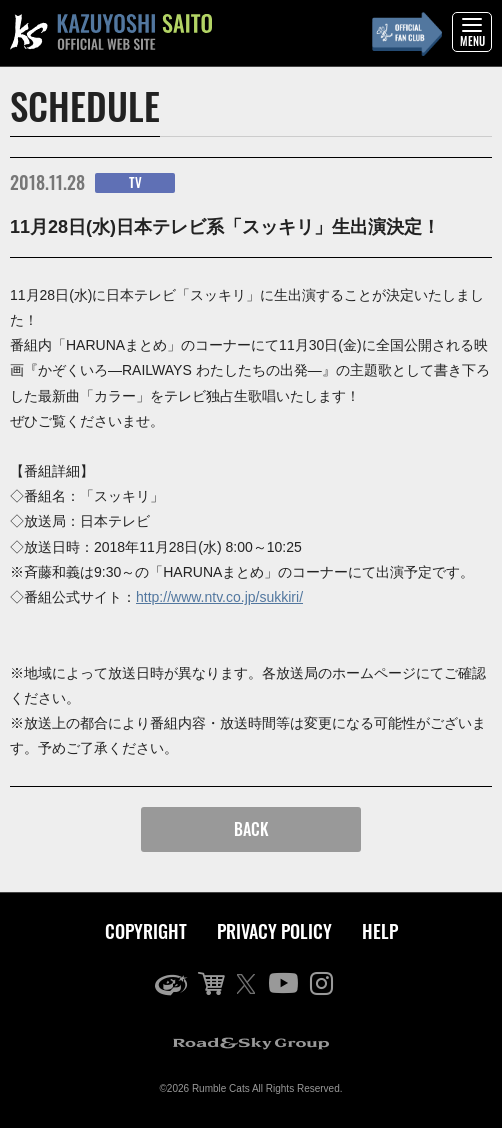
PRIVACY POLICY (274, 931)
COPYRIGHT (146, 931)
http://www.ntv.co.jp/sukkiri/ (219, 597)
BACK (251, 829)
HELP (380, 931)
